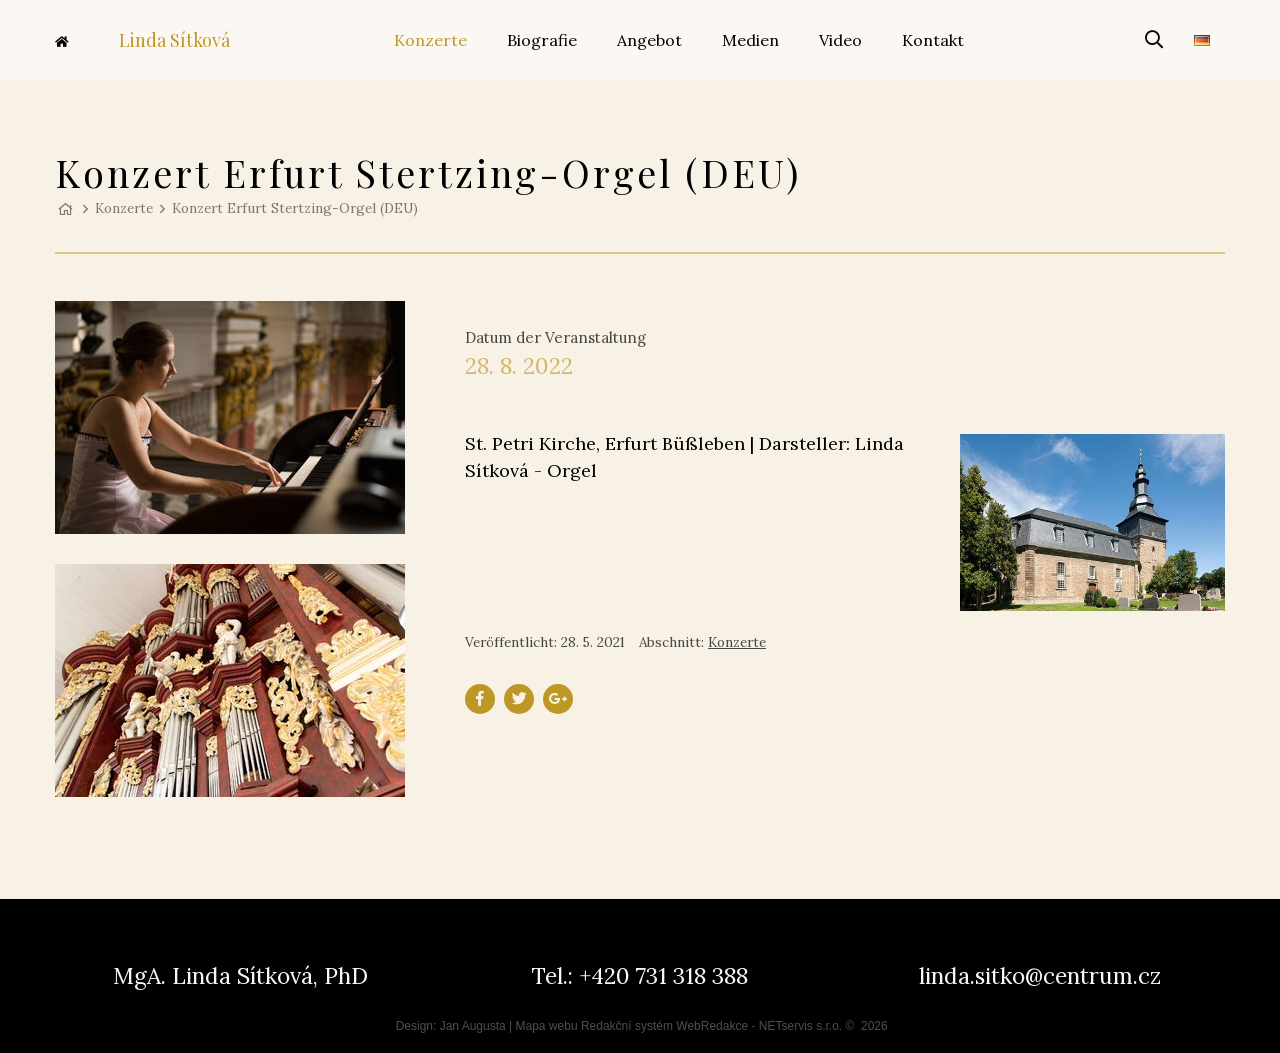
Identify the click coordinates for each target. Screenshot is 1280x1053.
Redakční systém (627, 1026)
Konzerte (124, 208)
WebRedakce (712, 1026)
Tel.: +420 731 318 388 (640, 975)
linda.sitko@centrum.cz (1040, 975)
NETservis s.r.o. (800, 1026)
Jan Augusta (473, 1026)
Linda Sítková (142, 40)
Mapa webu (547, 1026)
